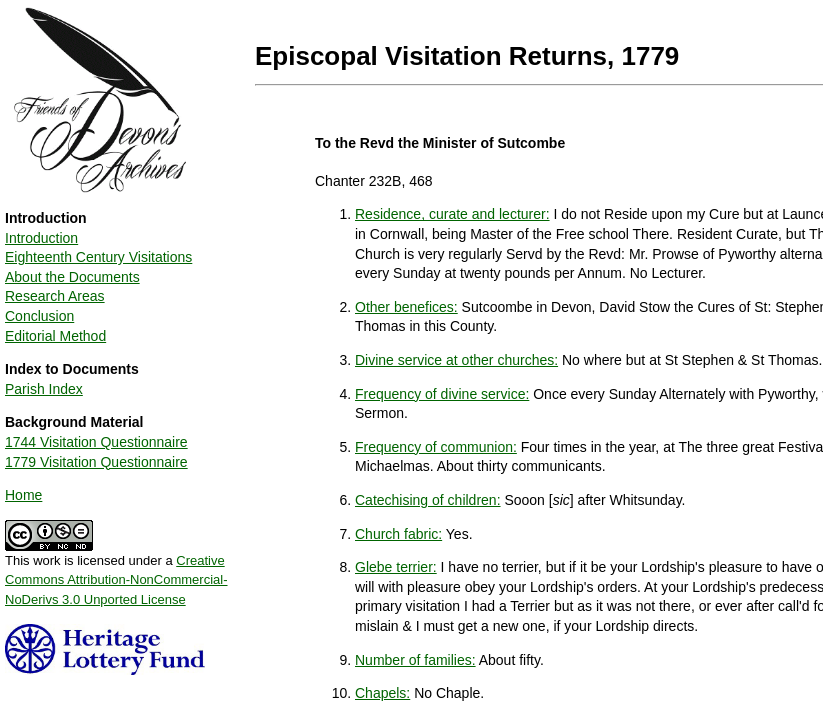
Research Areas (55, 296)
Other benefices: (406, 307)
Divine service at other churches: (456, 360)
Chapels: (382, 693)
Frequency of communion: (436, 447)
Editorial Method (55, 336)
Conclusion (39, 316)
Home (23, 495)
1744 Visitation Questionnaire (96, 442)
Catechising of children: (428, 500)
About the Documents (72, 277)
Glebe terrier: (396, 567)
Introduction (41, 238)
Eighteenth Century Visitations (98, 257)
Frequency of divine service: (442, 394)
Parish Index (44, 389)
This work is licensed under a (116, 573)
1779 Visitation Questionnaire (96, 462)
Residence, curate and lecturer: (452, 214)
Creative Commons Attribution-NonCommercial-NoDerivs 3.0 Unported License (116, 580)
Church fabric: (398, 534)
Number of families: (415, 660)
